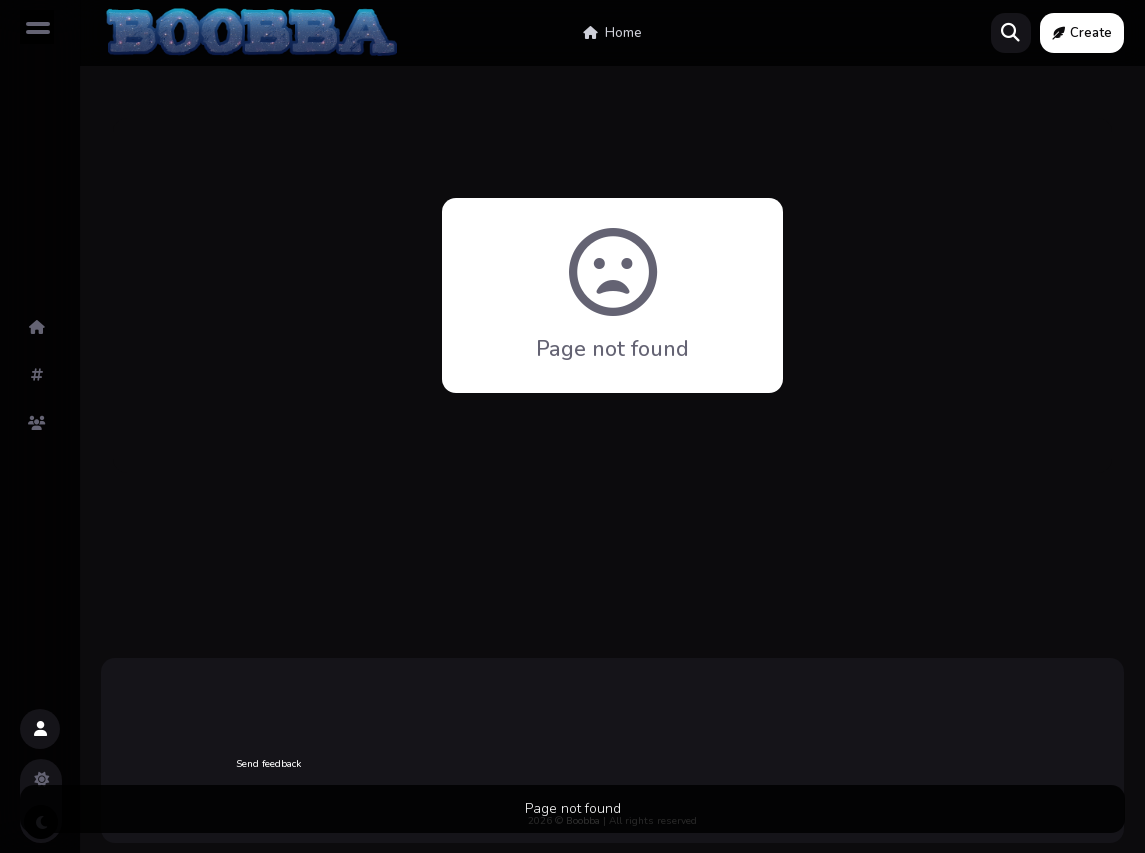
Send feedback (268, 764)
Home (612, 33)
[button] (40, 729)
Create (1082, 33)
